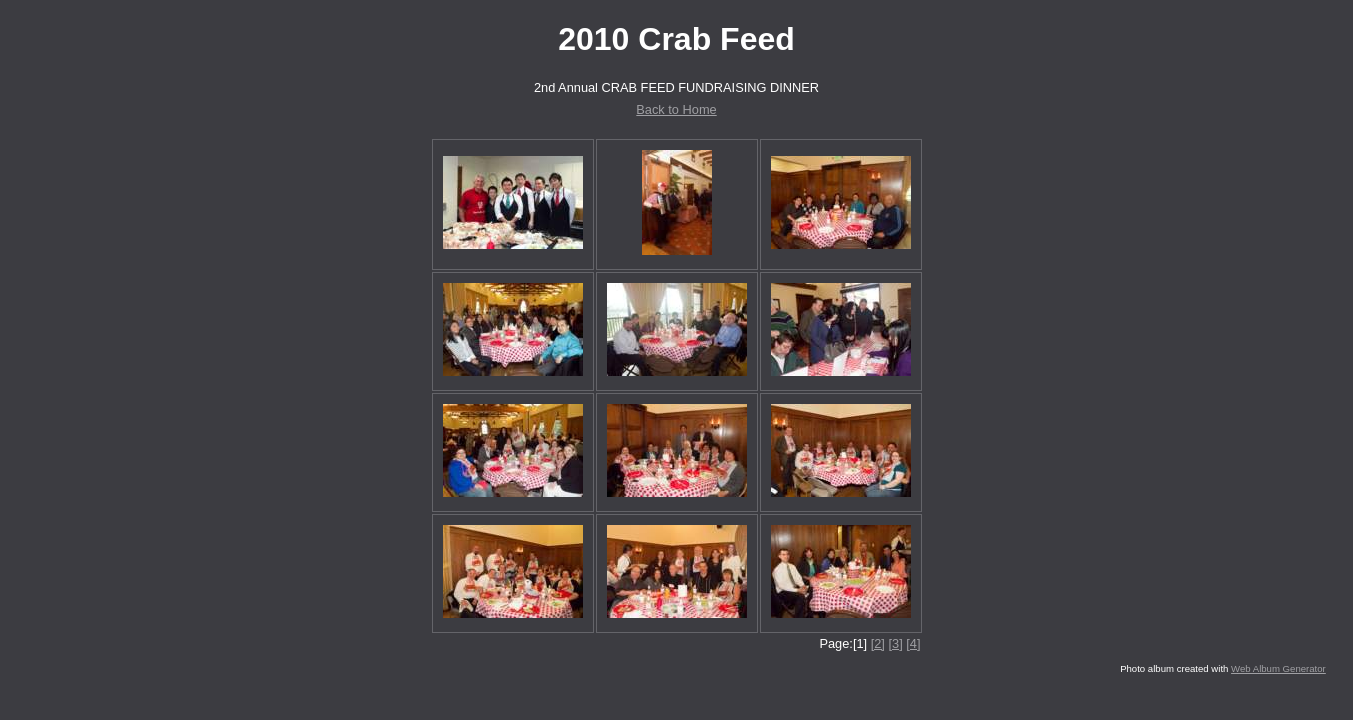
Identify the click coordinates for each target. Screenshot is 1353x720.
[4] (913, 643)
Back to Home (676, 109)
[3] (895, 643)
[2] (878, 643)
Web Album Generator (1278, 668)
